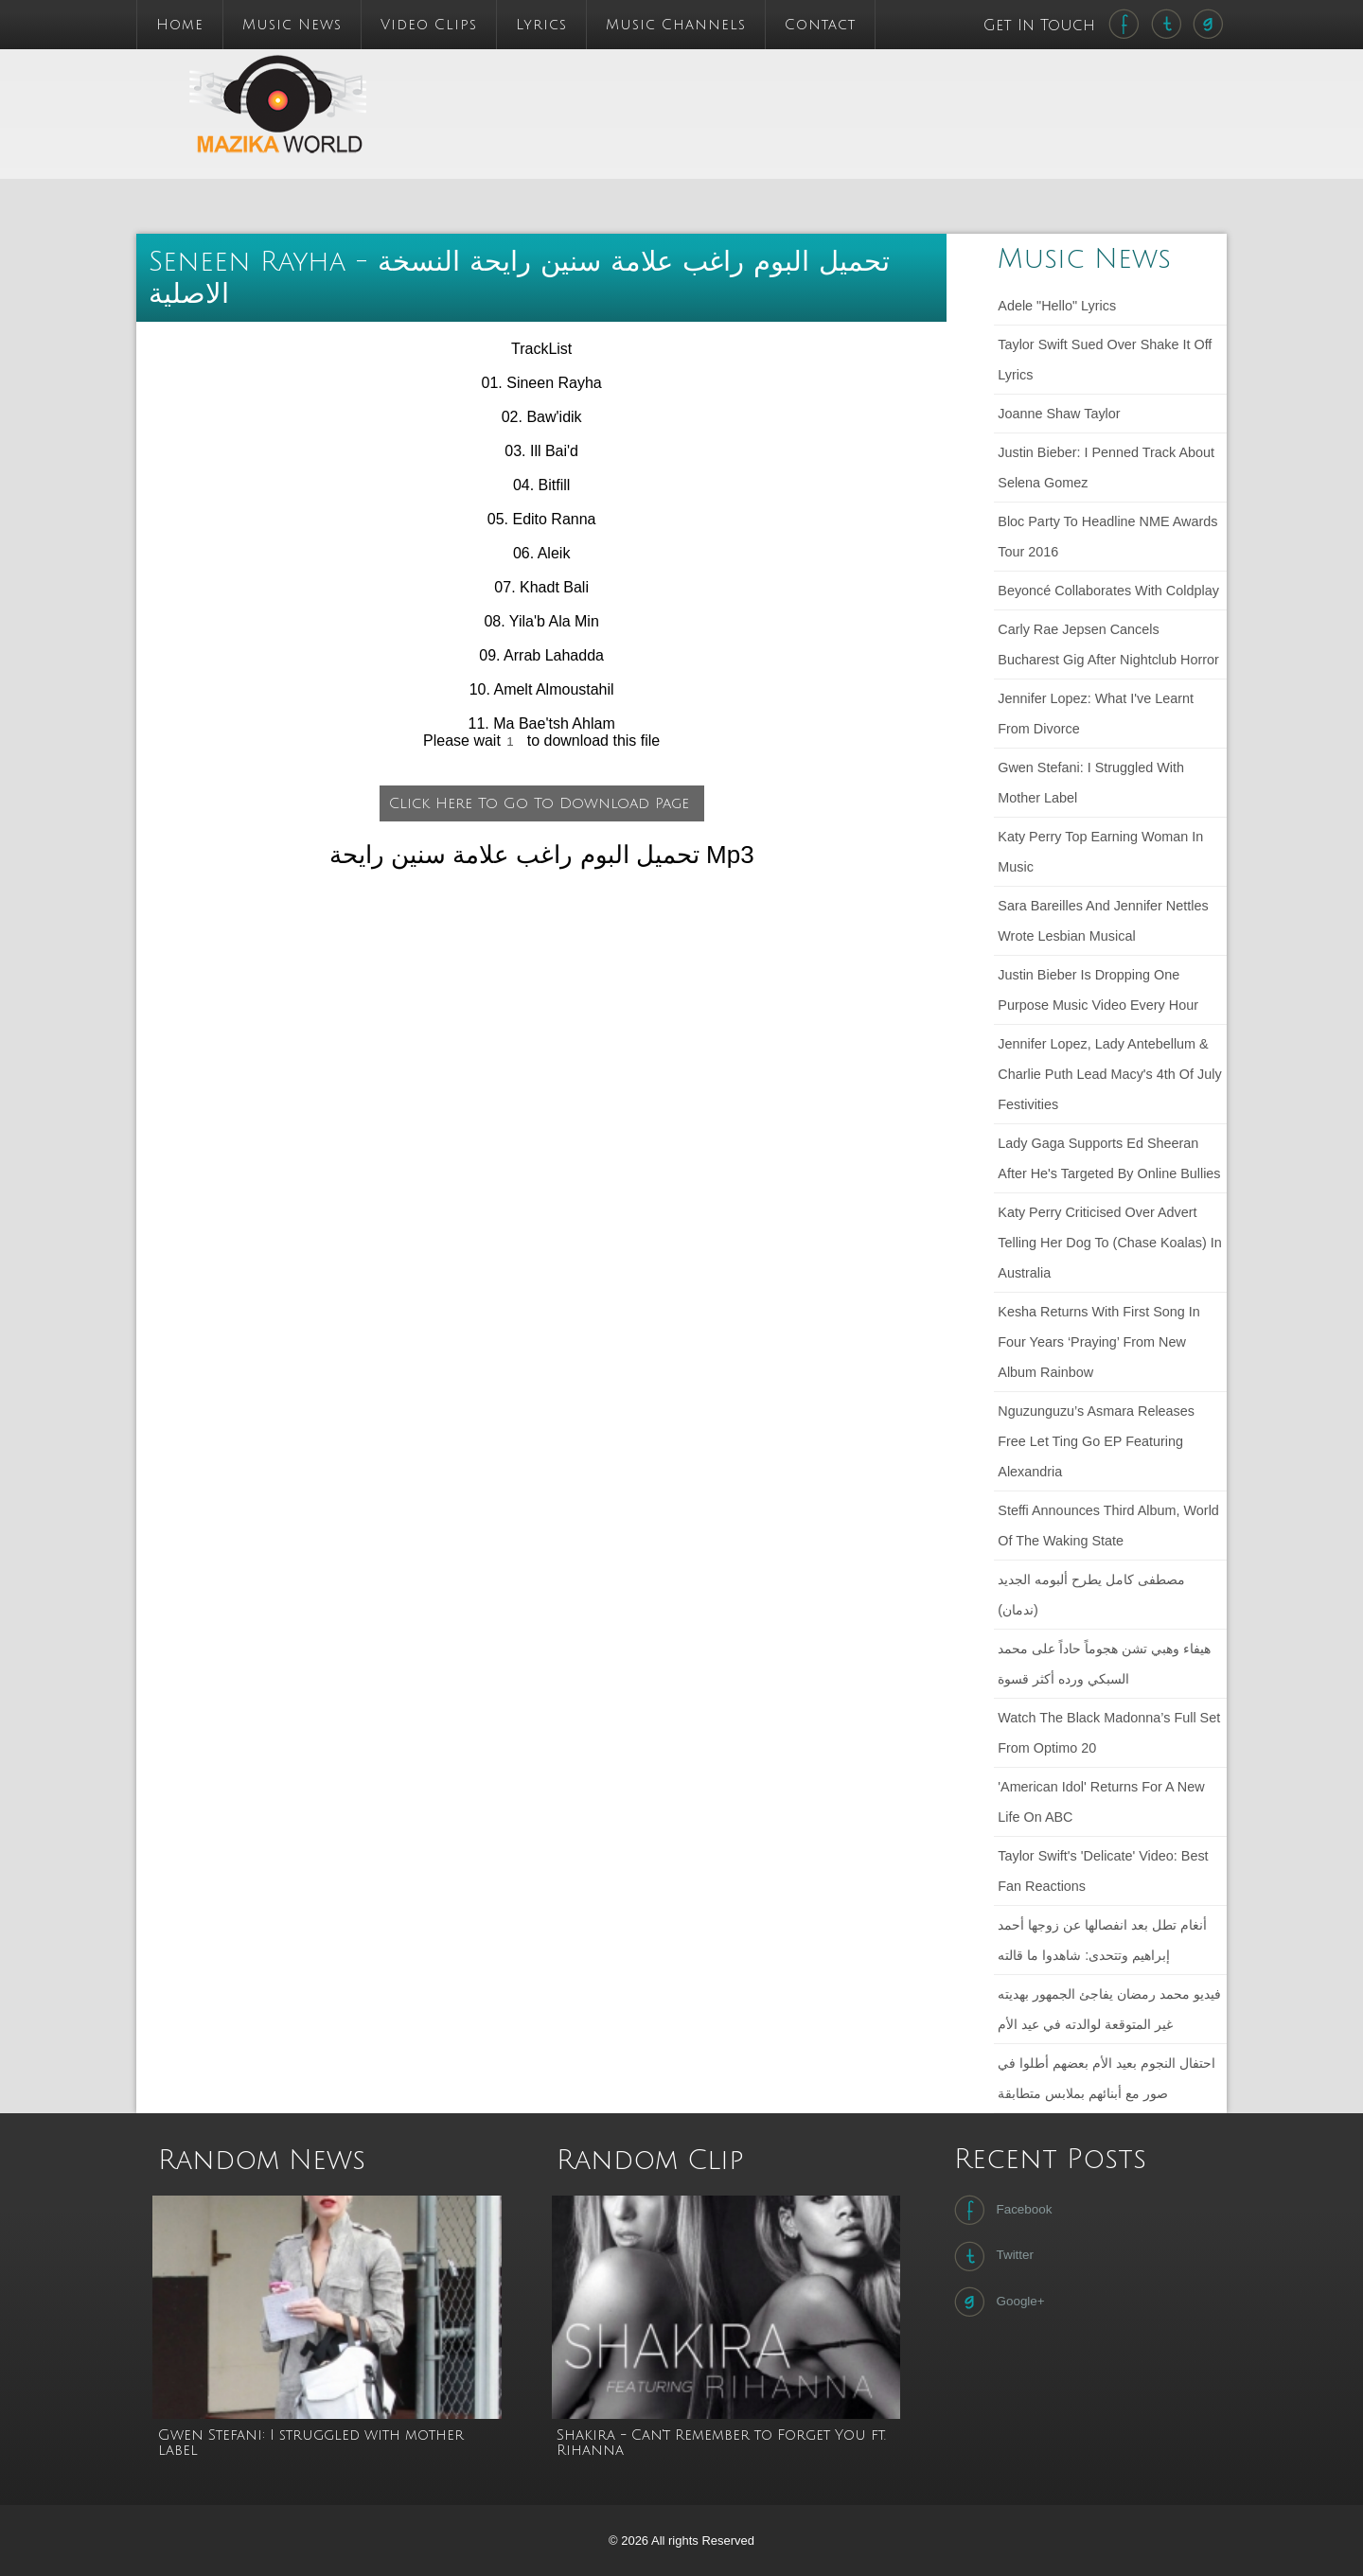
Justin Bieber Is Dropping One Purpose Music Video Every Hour (1098, 990)
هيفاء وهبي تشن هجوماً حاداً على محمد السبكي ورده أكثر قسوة (1104, 1663)
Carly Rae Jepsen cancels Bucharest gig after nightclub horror (1108, 644)
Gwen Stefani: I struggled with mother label (1091, 782)
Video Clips (429, 24)
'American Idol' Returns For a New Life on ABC (1101, 1802)
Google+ (997, 2301)
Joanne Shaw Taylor (1059, 413)
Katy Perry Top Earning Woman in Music (1100, 851)
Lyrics (541, 24)
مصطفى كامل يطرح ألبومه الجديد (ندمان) (1091, 1594)
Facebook (1001, 2210)
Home (180, 24)
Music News (292, 24)
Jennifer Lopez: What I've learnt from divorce (1096, 713)
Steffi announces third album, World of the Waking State (1108, 1525)
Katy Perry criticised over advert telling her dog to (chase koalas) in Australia (1110, 1242)
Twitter (992, 2256)
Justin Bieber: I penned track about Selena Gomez (1106, 467)
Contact (820, 24)
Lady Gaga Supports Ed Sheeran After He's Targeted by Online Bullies (1109, 1158)
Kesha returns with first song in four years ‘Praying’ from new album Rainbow (1099, 1342)
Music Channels (676, 24)
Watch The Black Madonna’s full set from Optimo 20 (1109, 1733)
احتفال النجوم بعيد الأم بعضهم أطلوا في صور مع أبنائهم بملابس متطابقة (1106, 2078)
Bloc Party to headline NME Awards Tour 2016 (1107, 536)
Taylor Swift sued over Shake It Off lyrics (1105, 359)
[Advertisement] (808, 91)
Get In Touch (1042, 25)
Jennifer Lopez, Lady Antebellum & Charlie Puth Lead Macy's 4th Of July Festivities (1109, 1074)
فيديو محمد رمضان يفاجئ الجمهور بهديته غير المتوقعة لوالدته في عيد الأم (1109, 2009)
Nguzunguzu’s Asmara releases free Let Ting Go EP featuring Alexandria (1096, 1441)
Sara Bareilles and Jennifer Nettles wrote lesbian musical (1103, 921)
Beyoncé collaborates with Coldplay (1108, 590)
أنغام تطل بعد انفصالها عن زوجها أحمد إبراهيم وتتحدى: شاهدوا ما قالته (1102, 1940)
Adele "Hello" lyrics (1057, 305)
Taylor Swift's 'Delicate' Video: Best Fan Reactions (1103, 1871)
